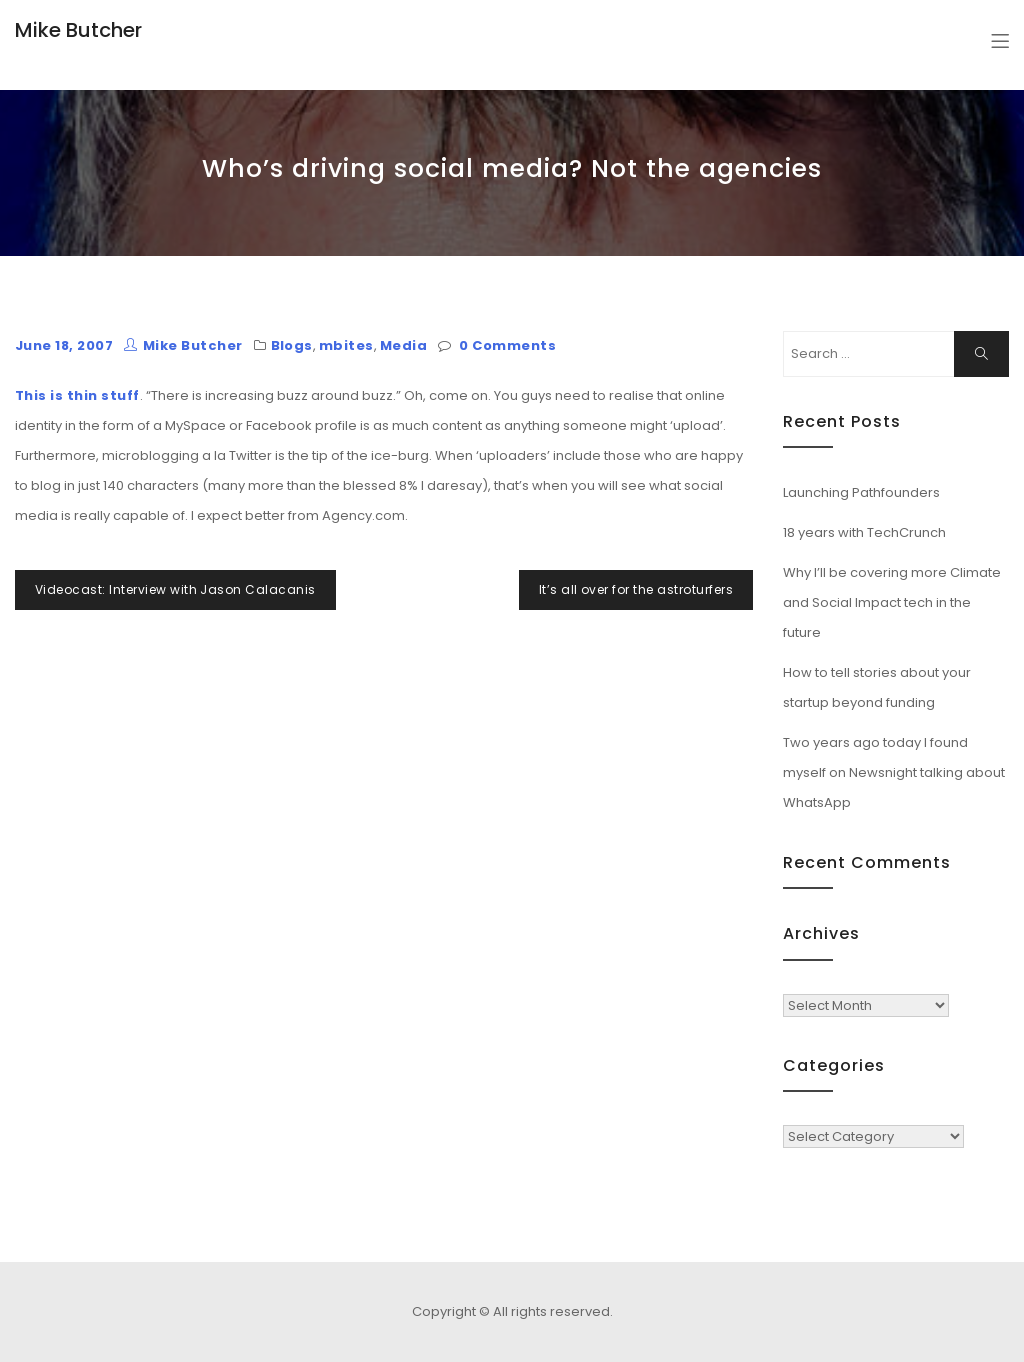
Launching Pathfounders (861, 492)
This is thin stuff (77, 395)
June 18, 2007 (64, 345)
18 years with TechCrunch (864, 532)
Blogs (292, 345)
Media (403, 345)
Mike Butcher (78, 30)
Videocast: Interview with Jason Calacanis (175, 589)
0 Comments (507, 345)
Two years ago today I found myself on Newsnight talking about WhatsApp (894, 772)
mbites (346, 345)
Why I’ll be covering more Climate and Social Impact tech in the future (892, 602)
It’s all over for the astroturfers (636, 589)
